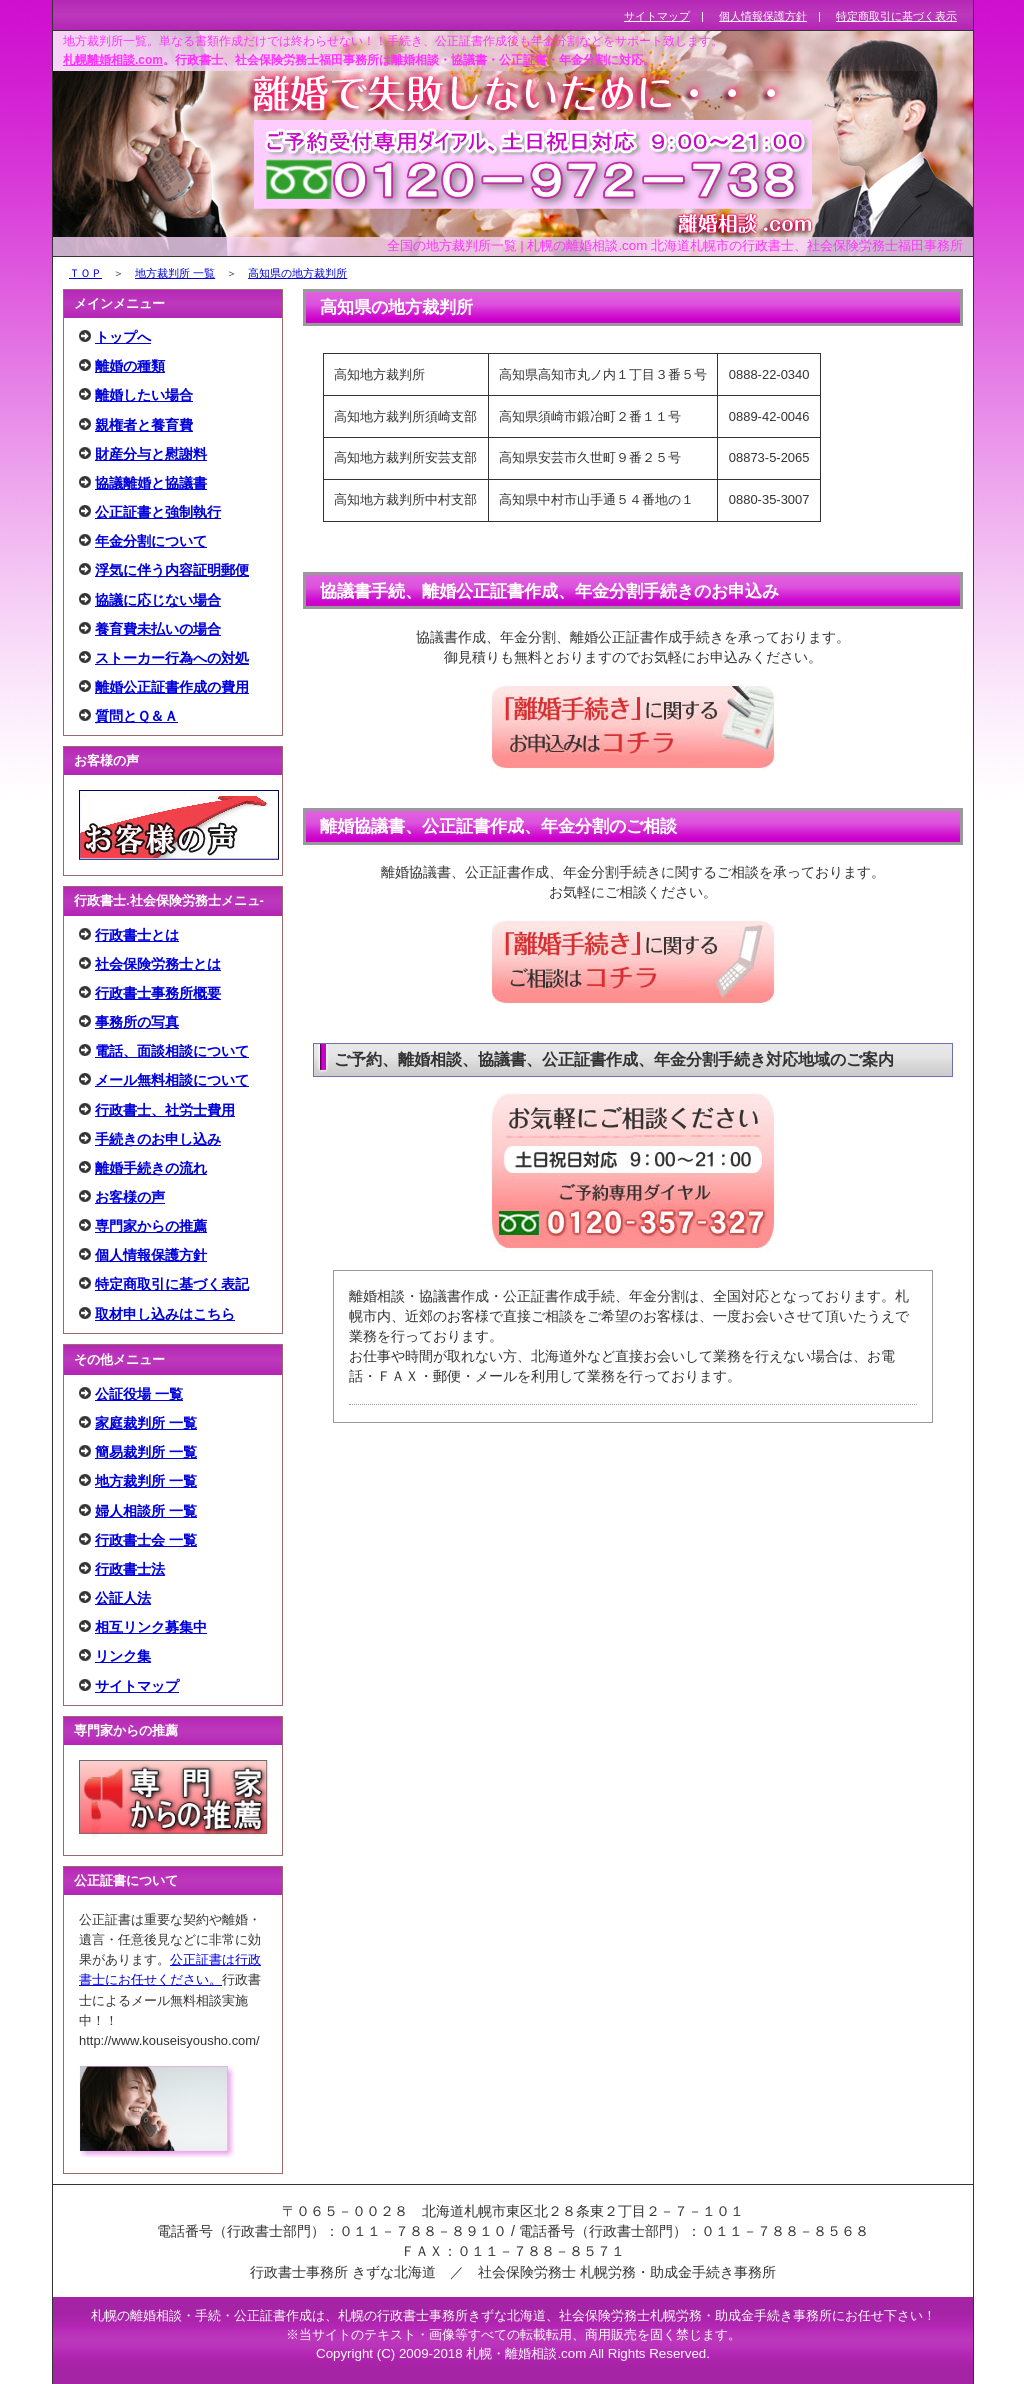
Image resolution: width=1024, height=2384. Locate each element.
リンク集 (123, 1656)
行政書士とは (137, 935)
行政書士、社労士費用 (165, 1110)
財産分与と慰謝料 (151, 454)
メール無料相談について (172, 1080)
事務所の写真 (137, 1022)
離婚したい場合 (144, 395)
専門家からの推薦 (151, 1226)
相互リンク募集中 (151, 1627)
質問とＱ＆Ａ (136, 716)
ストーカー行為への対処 (172, 658)
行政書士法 (130, 1569)
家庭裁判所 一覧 (146, 1423)
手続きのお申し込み (158, 1139)
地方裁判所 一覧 (175, 273)
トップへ (123, 337)
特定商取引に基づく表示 (896, 16)
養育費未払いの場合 (158, 629)
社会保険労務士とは (158, 964)
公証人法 (123, 1598)
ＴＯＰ (85, 273)
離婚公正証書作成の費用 (172, 687)
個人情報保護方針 (151, 1255)
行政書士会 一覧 (146, 1540)
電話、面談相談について (172, 1051)
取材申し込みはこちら (165, 1314)
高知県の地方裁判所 (297, 273)
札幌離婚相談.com (113, 60)
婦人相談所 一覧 (146, 1511)
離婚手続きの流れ (151, 1168)
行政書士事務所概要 (158, 993)
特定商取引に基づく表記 (172, 1284)
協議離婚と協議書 (151, 483)
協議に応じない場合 (158, 600)
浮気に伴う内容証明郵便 (172, 570)
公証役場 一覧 (139, 1394)
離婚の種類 (130, 366)
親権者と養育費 (144, 425)
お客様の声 (130, 1197)
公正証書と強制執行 (158, 512)
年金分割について (151, 541)
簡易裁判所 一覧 (146, 1452)
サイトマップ (137, 1686)
